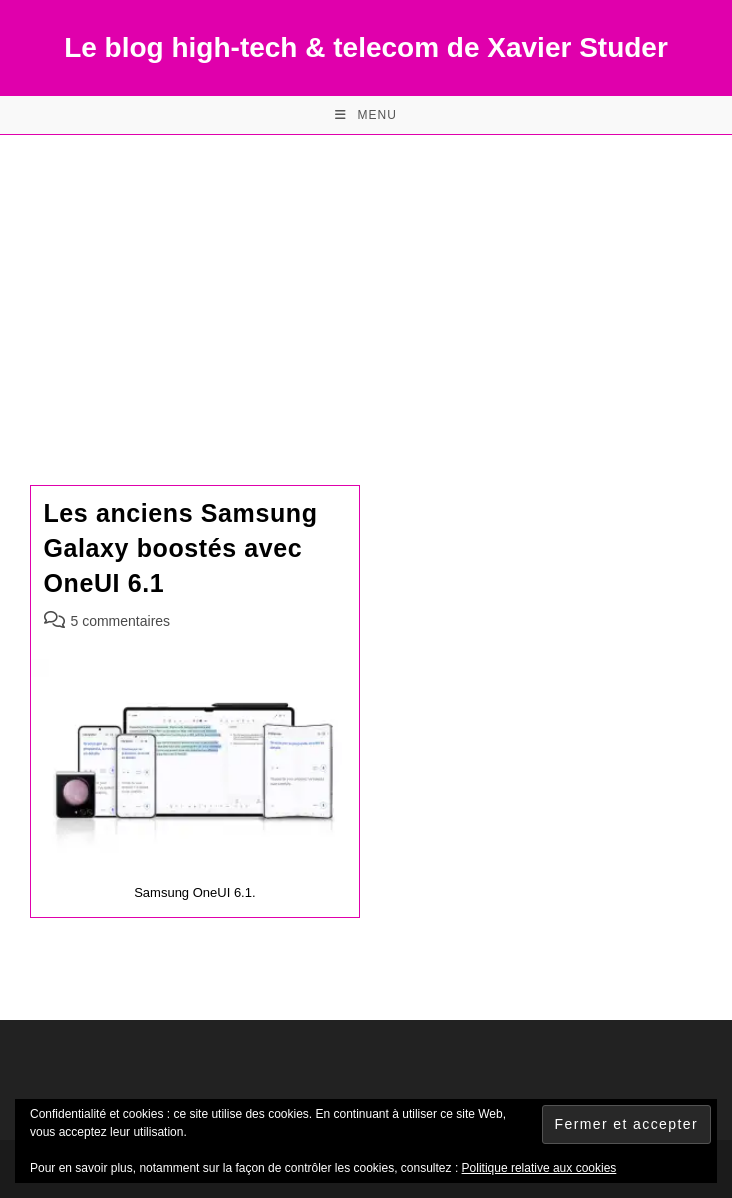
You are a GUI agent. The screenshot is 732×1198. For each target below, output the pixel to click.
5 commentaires (121, 621)
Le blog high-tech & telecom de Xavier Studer (366, 47)
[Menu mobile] (366, 115)
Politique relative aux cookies (539, 1168)
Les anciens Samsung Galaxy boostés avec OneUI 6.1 (181, 548)
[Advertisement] (366, 285)
